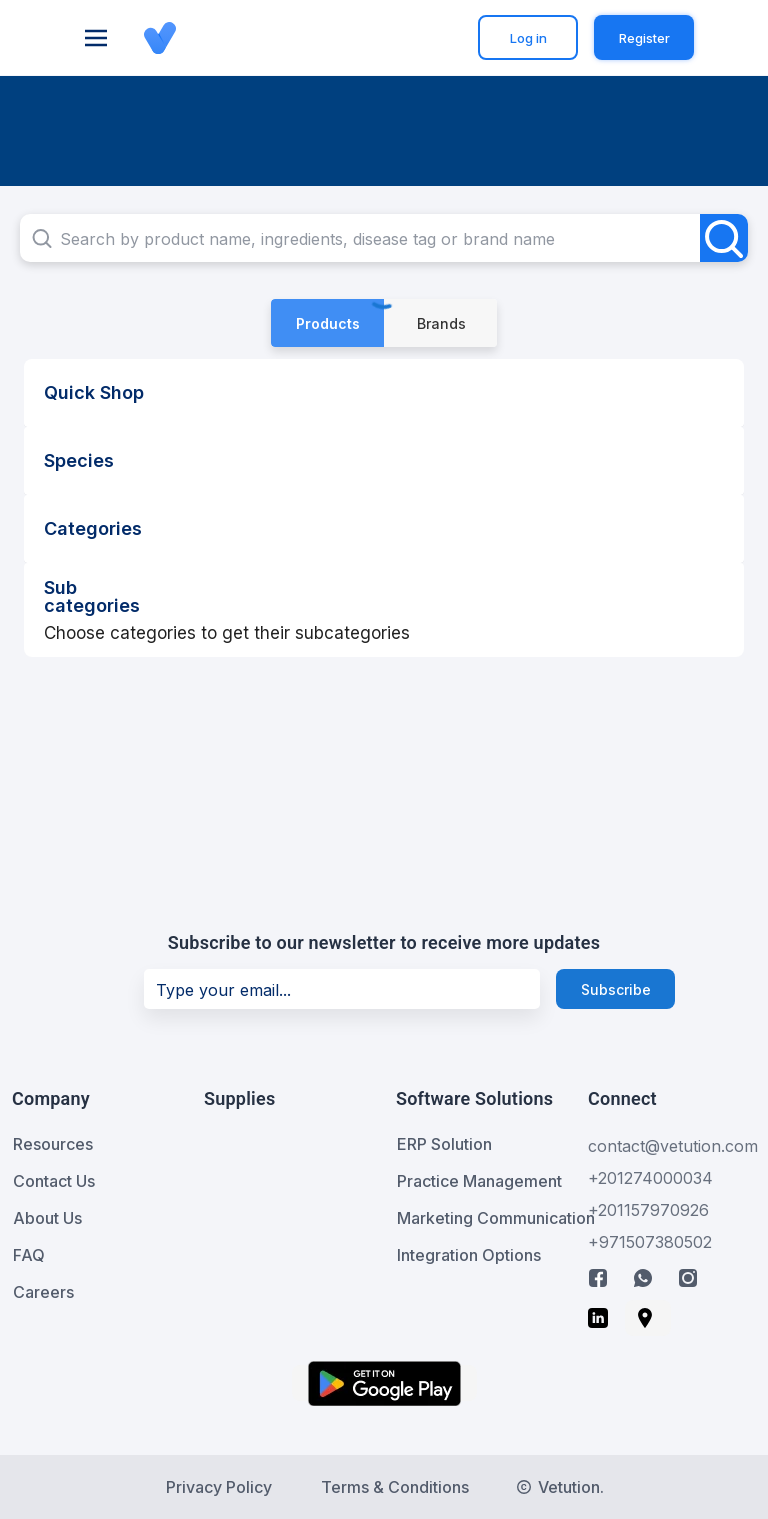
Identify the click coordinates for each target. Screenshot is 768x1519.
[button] (222, 39)
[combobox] (384, 238)
